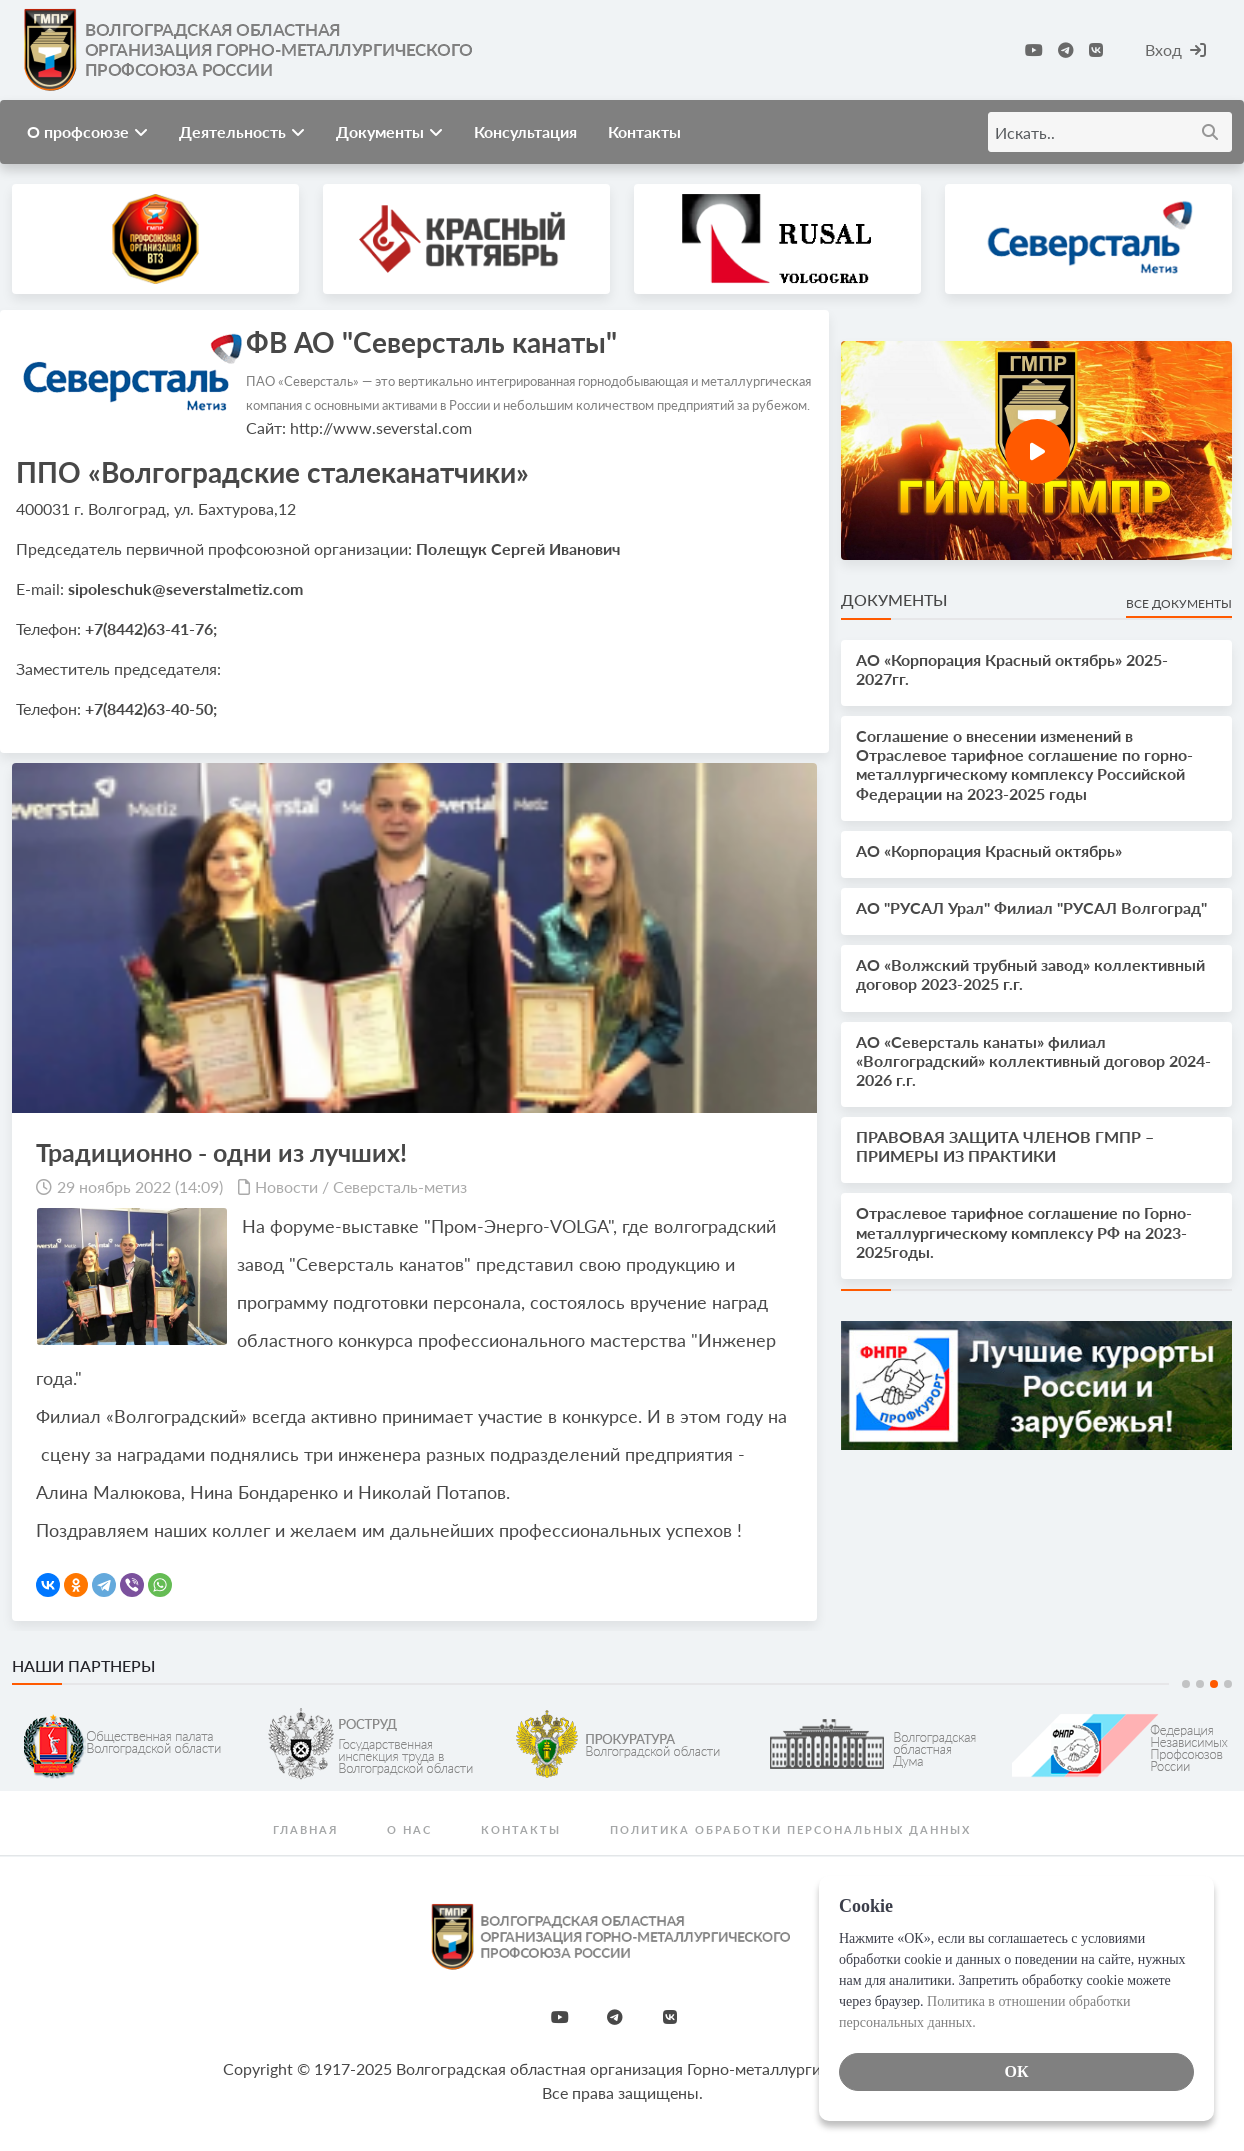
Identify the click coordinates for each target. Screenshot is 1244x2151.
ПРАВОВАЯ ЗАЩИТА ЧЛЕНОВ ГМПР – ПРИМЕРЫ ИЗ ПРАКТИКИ (1005, 1146)
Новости (286, 1186)
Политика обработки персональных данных (790, 1829)
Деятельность (242, 131)
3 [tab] (1214, 1684)
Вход (1175, 49)
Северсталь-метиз (400, 1186)
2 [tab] (1200, 1684)
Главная (305, 1829)
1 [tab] (1186, 1684)
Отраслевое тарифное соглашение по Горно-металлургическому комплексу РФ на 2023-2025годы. (1024, 1231)
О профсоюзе (87, 131)
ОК (1016, 2071)
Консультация (525, 131)
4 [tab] (1228, 1684)
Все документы (1179, 603)
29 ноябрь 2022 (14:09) (140, 1186)
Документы (389, 131)
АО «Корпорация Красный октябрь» (989, 850)
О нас (409, 1829)
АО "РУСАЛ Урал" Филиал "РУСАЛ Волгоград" (1031, 907)
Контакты (644, 131)
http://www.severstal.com (381, 427)
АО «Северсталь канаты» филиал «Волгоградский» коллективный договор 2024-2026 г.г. (1033, 1060)
